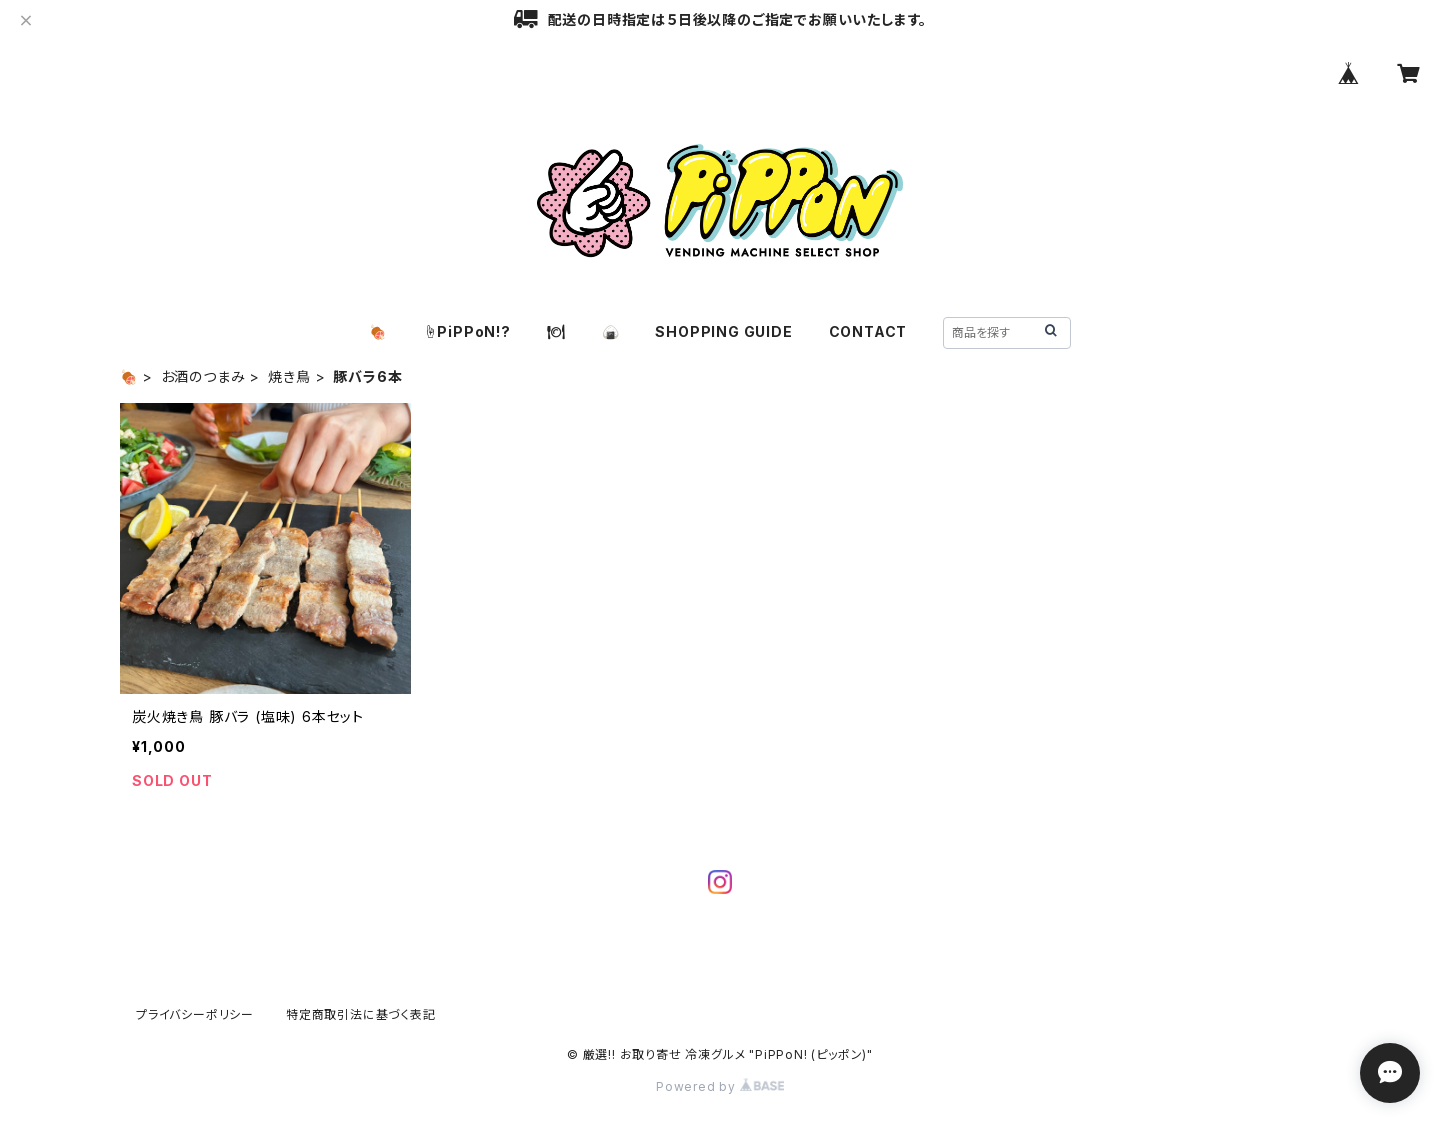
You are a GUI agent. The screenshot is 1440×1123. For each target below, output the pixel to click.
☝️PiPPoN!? (467, 331)
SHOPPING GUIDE (723, 331)
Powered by (720, 1086)
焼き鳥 (289, 376)
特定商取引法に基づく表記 (361, 1014)
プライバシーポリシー (195, 1014)
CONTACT (868, 331)
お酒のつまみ (203, 376)
